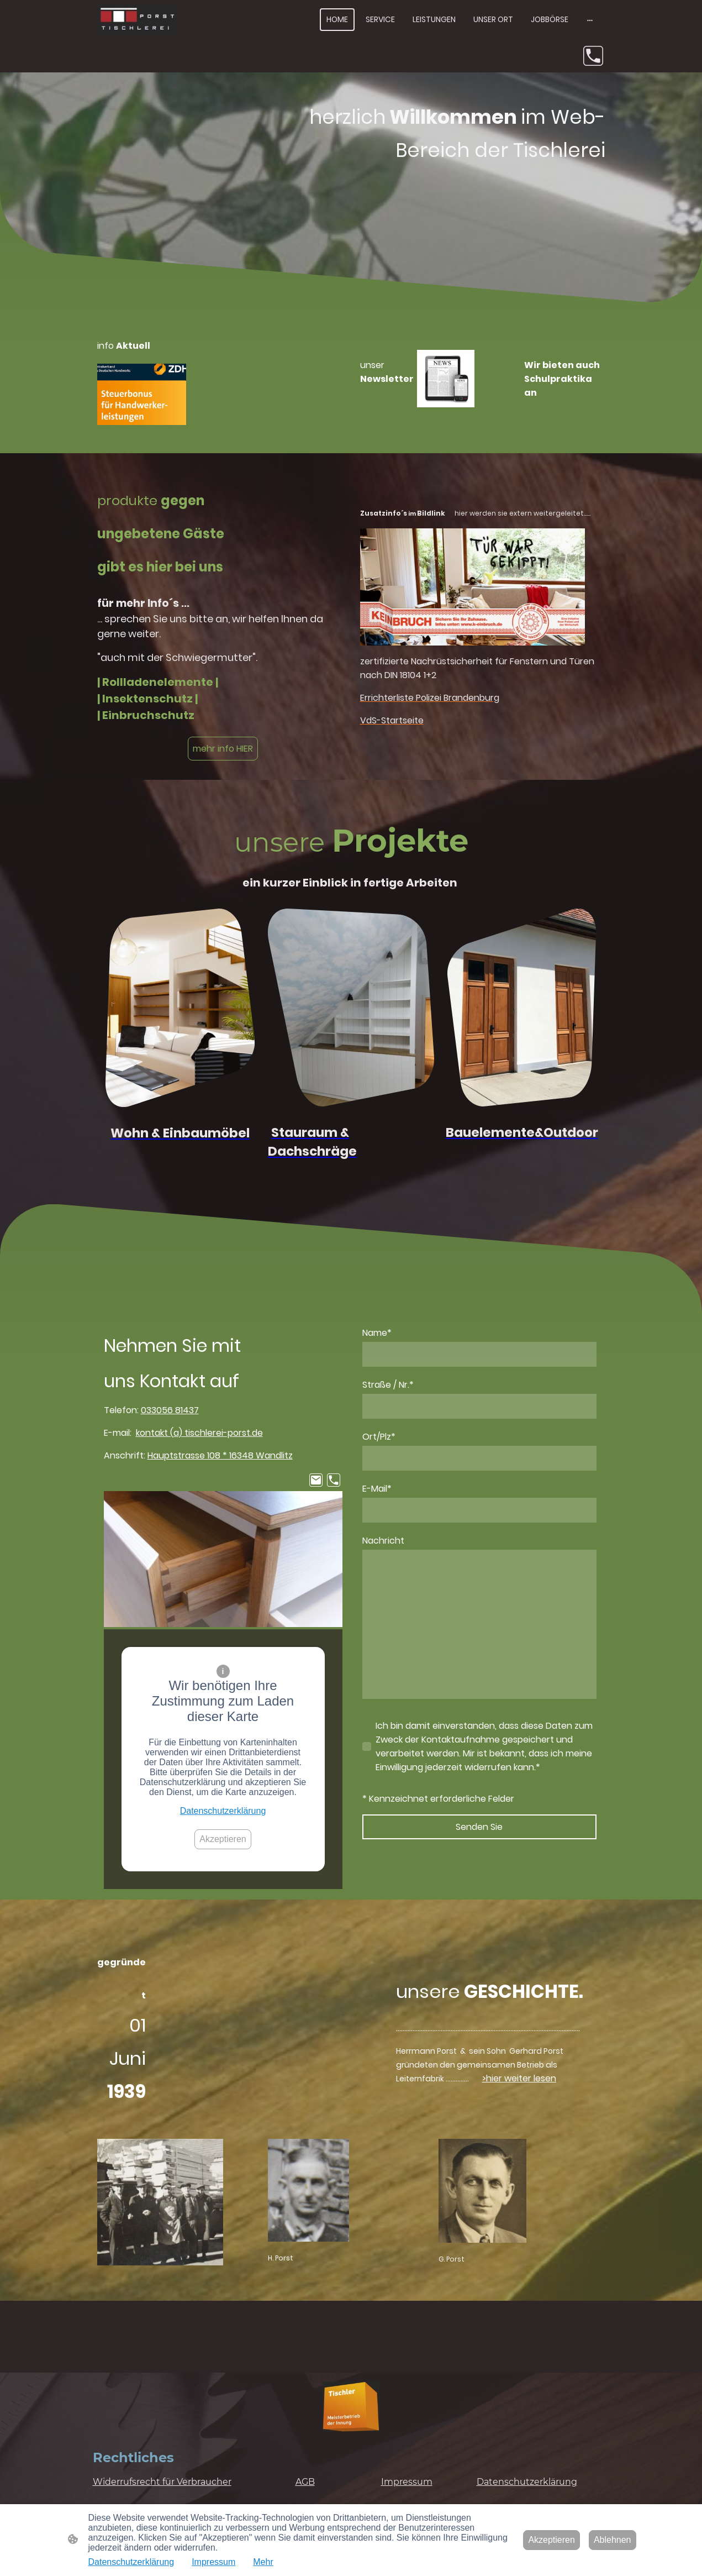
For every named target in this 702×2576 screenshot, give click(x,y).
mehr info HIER (223, 748)
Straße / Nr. (388, 1384)
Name (377, 1332)
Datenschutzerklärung (223, 1811)
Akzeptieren (222, 1839)
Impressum (213, 2562)
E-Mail (377, 1488)
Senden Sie (479, 1826)
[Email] (316, 1480)
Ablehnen (612, 2539)
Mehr (263, 2562)
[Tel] (593, 56)
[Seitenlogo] (137, 19)
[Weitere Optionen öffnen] (589, 19)
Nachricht (383, 1540)
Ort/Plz (378, 1436)
